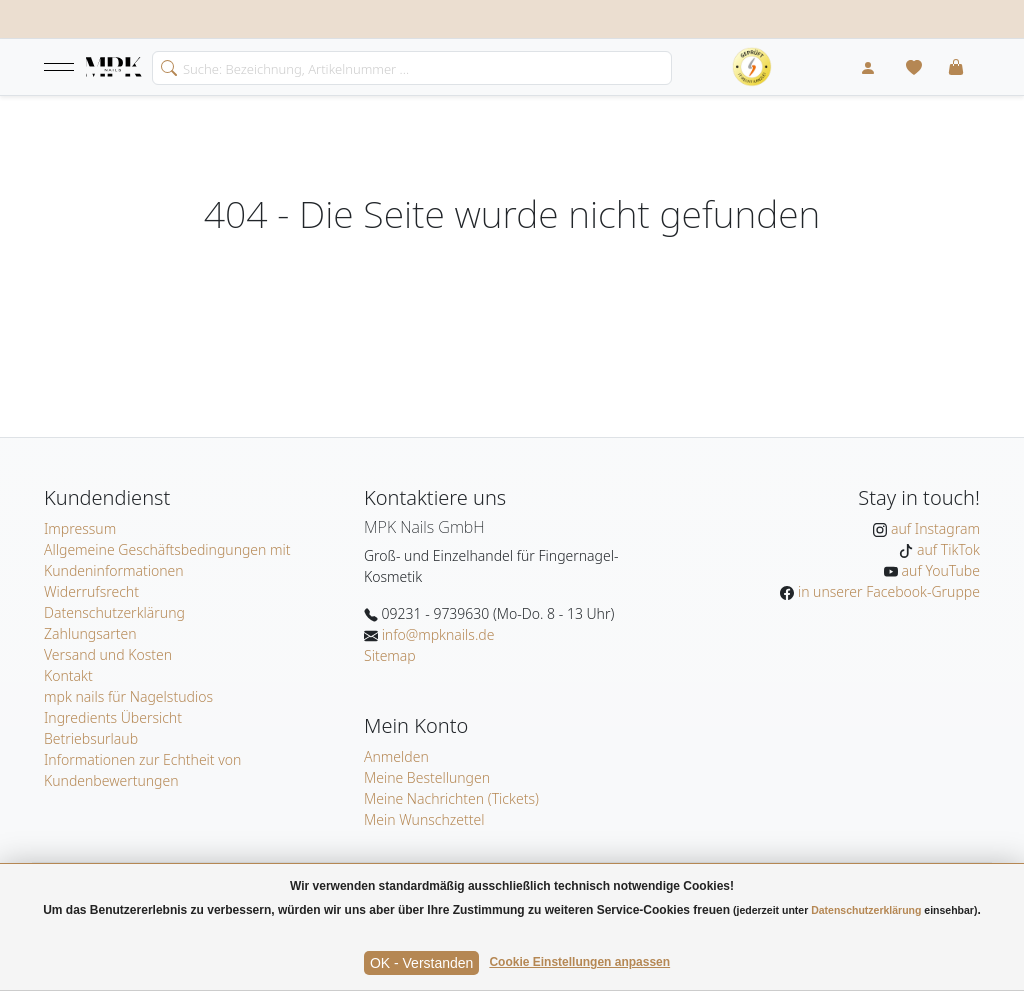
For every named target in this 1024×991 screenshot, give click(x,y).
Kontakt (68, 675)
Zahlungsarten (90, 633)
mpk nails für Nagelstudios (128, 696)
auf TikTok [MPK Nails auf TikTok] (946, 549)
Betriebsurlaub (91, 738)
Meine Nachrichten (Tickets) (451, 798)
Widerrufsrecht (91, 591)
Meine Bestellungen (427, 777)
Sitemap (390, 655)
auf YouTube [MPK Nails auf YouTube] (939, 570)
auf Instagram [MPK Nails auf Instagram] (933, 528)
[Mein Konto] (868, 67)
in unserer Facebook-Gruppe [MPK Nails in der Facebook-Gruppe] (887, 591)
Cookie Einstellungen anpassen (579, 962)
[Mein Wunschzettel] (914, 67)
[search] (165, 66)
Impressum (80, 528)
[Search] (412, 68)
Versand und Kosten (108, 654)
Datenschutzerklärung (114, 612)
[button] (59, 67)
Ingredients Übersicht (113, 717)
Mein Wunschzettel (424, 819)
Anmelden (396, 756)
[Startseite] (114, 68)
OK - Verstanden (422, 963)
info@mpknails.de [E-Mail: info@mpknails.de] (436, 634)
